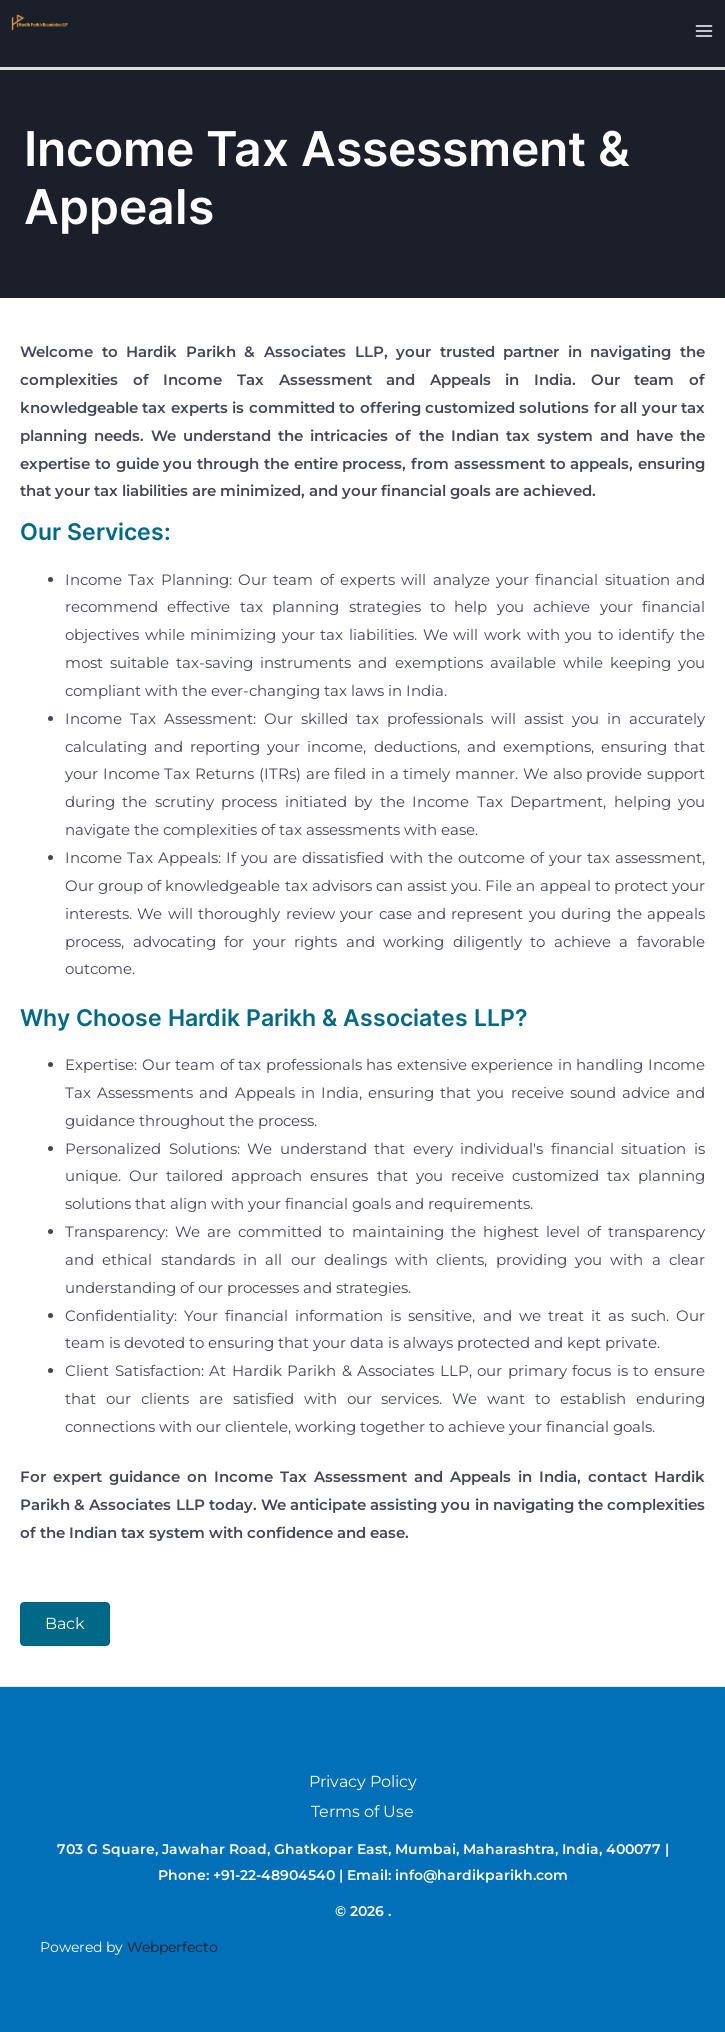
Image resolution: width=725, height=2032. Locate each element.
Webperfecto (172, 1947)
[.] (36, 20)
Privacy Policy (363, 1781)
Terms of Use (362, 1811)
